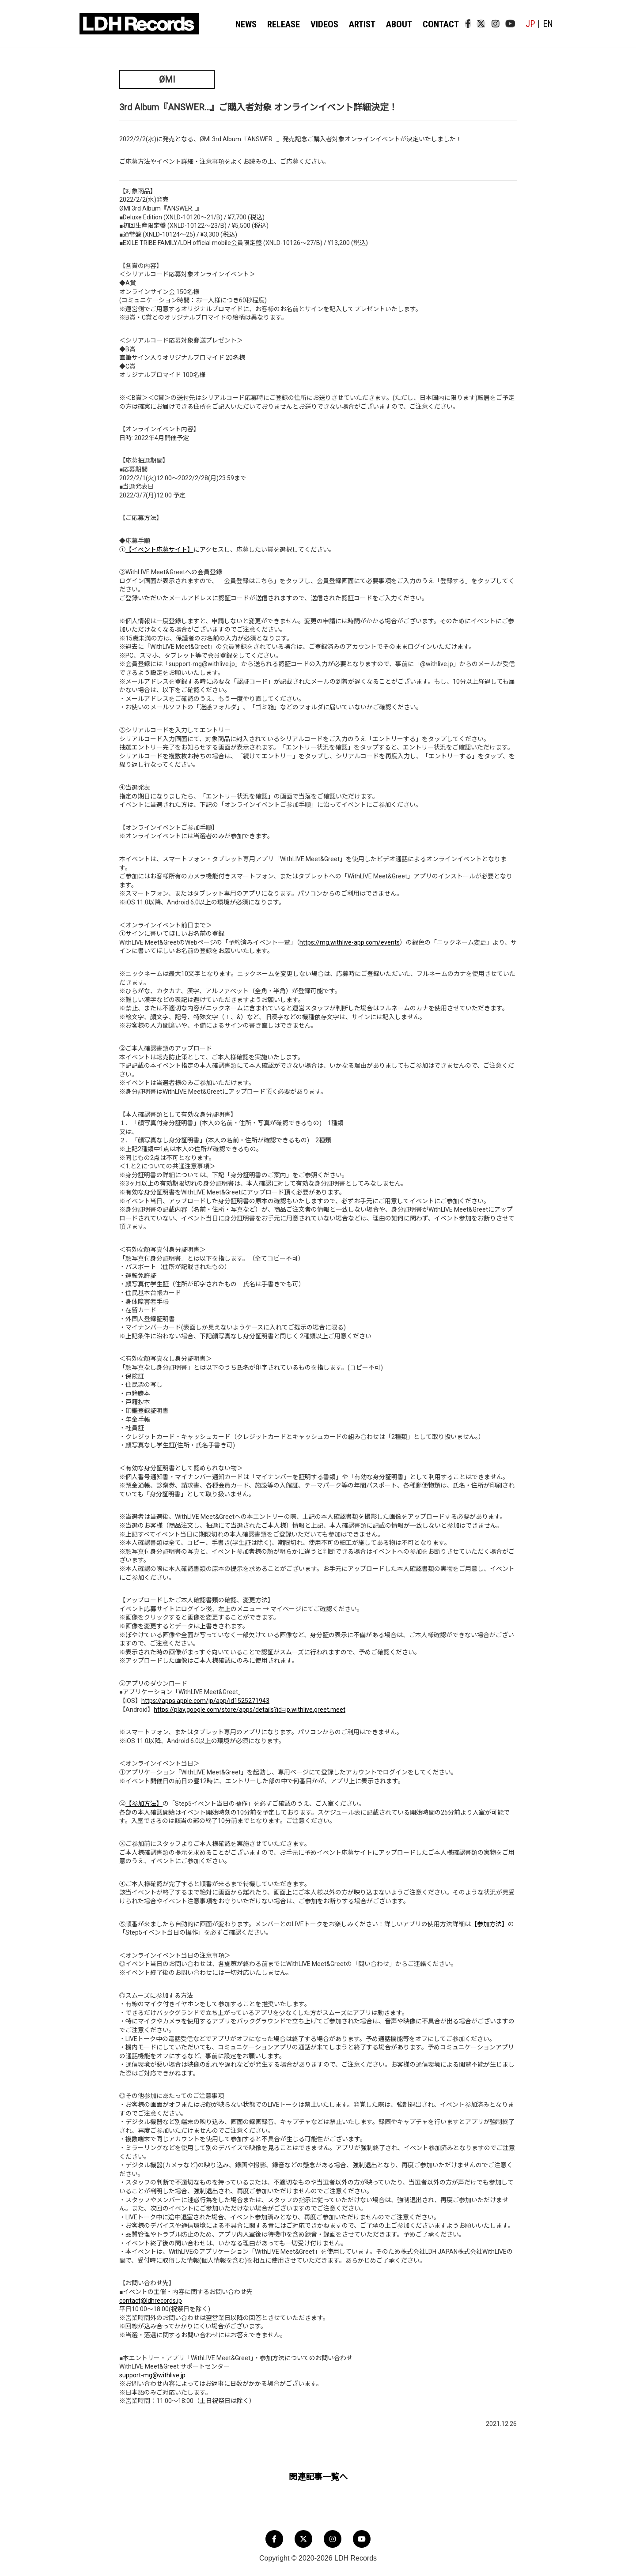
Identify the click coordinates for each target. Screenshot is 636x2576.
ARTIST (361, 24)
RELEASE (284, 24)
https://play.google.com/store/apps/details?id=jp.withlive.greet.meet (249, 1709)
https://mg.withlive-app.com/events (349, 942)
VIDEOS (324, 24)
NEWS (246, 24)
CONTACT (438, 24)
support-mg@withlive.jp (152, 2375)
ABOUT (398, 24)
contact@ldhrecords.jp (150, 2300)
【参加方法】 (144, 1803)
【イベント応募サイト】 (159, 549)
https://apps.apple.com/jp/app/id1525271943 (205, 1700)
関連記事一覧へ (318, 2477)
